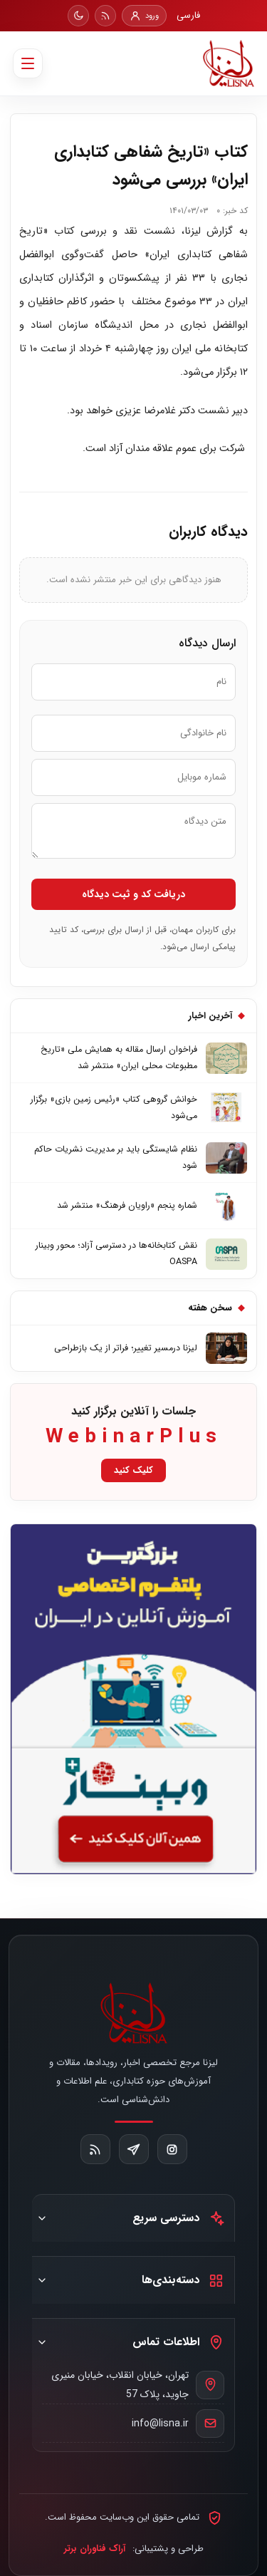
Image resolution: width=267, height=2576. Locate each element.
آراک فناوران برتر (94, 2548)
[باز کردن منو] (28, 63)
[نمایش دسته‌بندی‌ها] (42, 2280)
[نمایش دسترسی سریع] (42, 2218)
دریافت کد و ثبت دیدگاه (133, 894)
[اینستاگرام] (172, 2149)
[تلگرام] (134, 2149)
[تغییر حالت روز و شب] (78, 15)
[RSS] (105, 15)
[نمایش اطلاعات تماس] (42, 2342)
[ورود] (144, 15)
